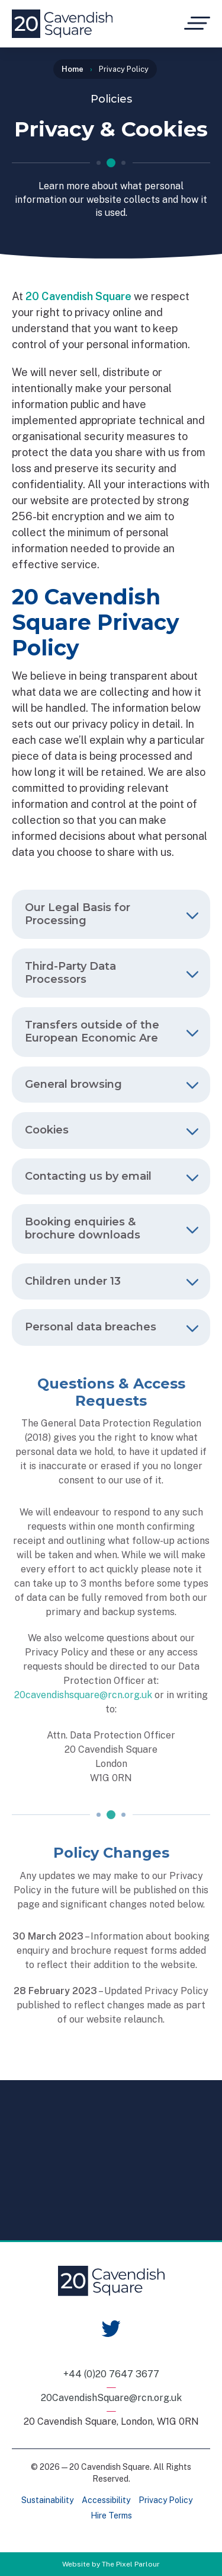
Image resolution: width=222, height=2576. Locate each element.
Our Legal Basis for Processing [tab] (111, 914)
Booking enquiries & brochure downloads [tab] (111, 1228)
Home (72, 69)
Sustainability (47, 2500)
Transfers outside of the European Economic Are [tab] (111, 1031)
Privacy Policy (165, 2500)
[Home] (62, 23)
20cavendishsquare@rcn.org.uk (83, 1695)
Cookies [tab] (111, 1129)
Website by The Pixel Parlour (111, 2564)
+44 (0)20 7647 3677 (111, 2374)
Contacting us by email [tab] (111, 1176)
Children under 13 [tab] (111, 1281)
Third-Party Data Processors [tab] (111, 973)
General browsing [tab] (111, 1084)
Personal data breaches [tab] (111, 1326)
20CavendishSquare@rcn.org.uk (111, 2397)
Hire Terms (111, 2515)
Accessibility (106, 2500)
